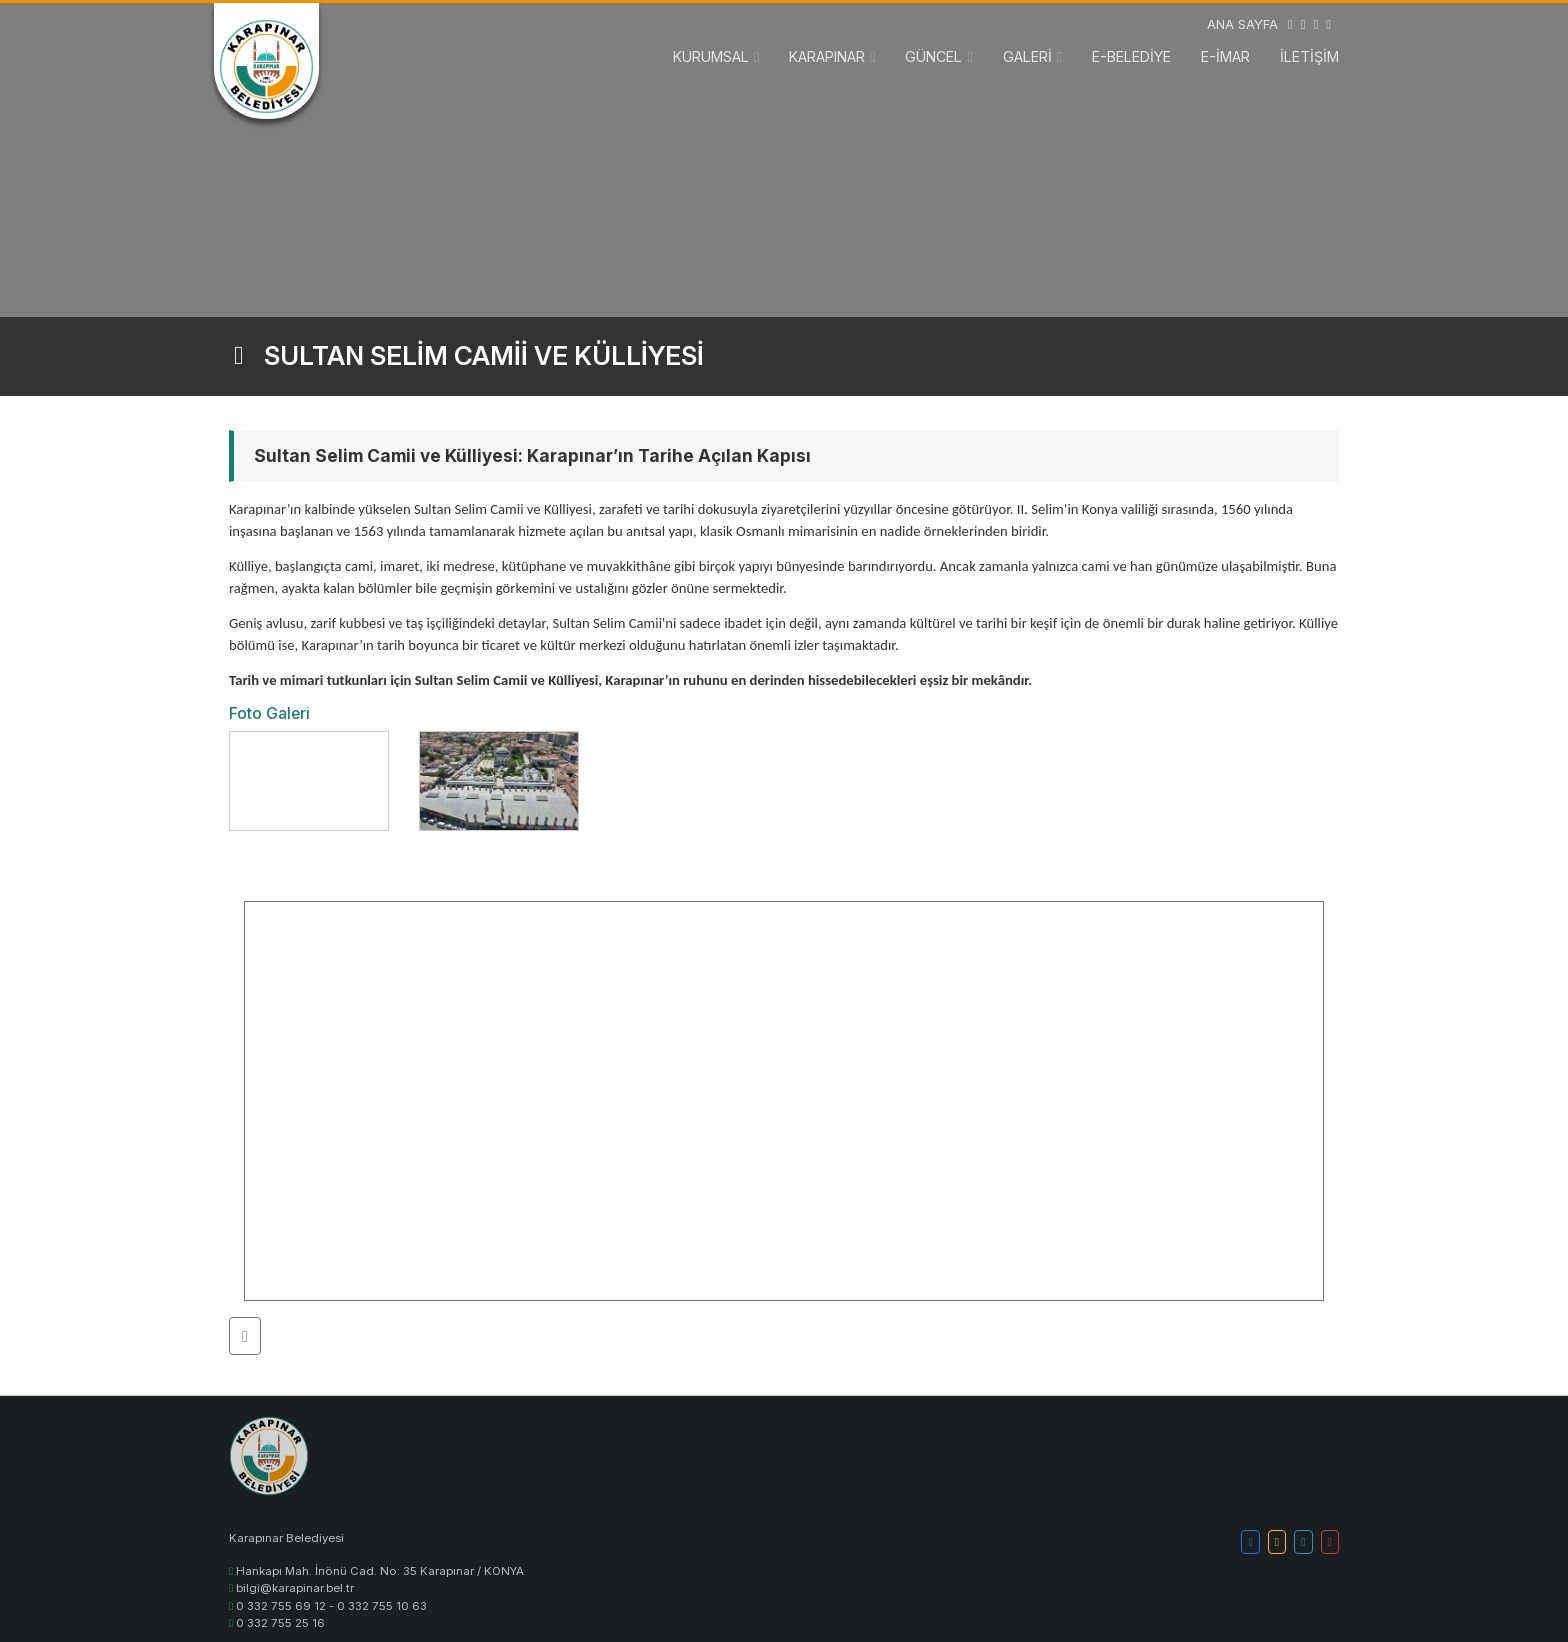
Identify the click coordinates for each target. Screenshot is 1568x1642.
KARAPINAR (827, 56)
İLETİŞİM (1309, 56)
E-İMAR (1225, 56)
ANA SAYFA (1242, 24)
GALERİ (1027, 56)
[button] (245, 1336)
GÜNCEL (933, 56)
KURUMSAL (711, 56)
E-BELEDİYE (1131, 56)
